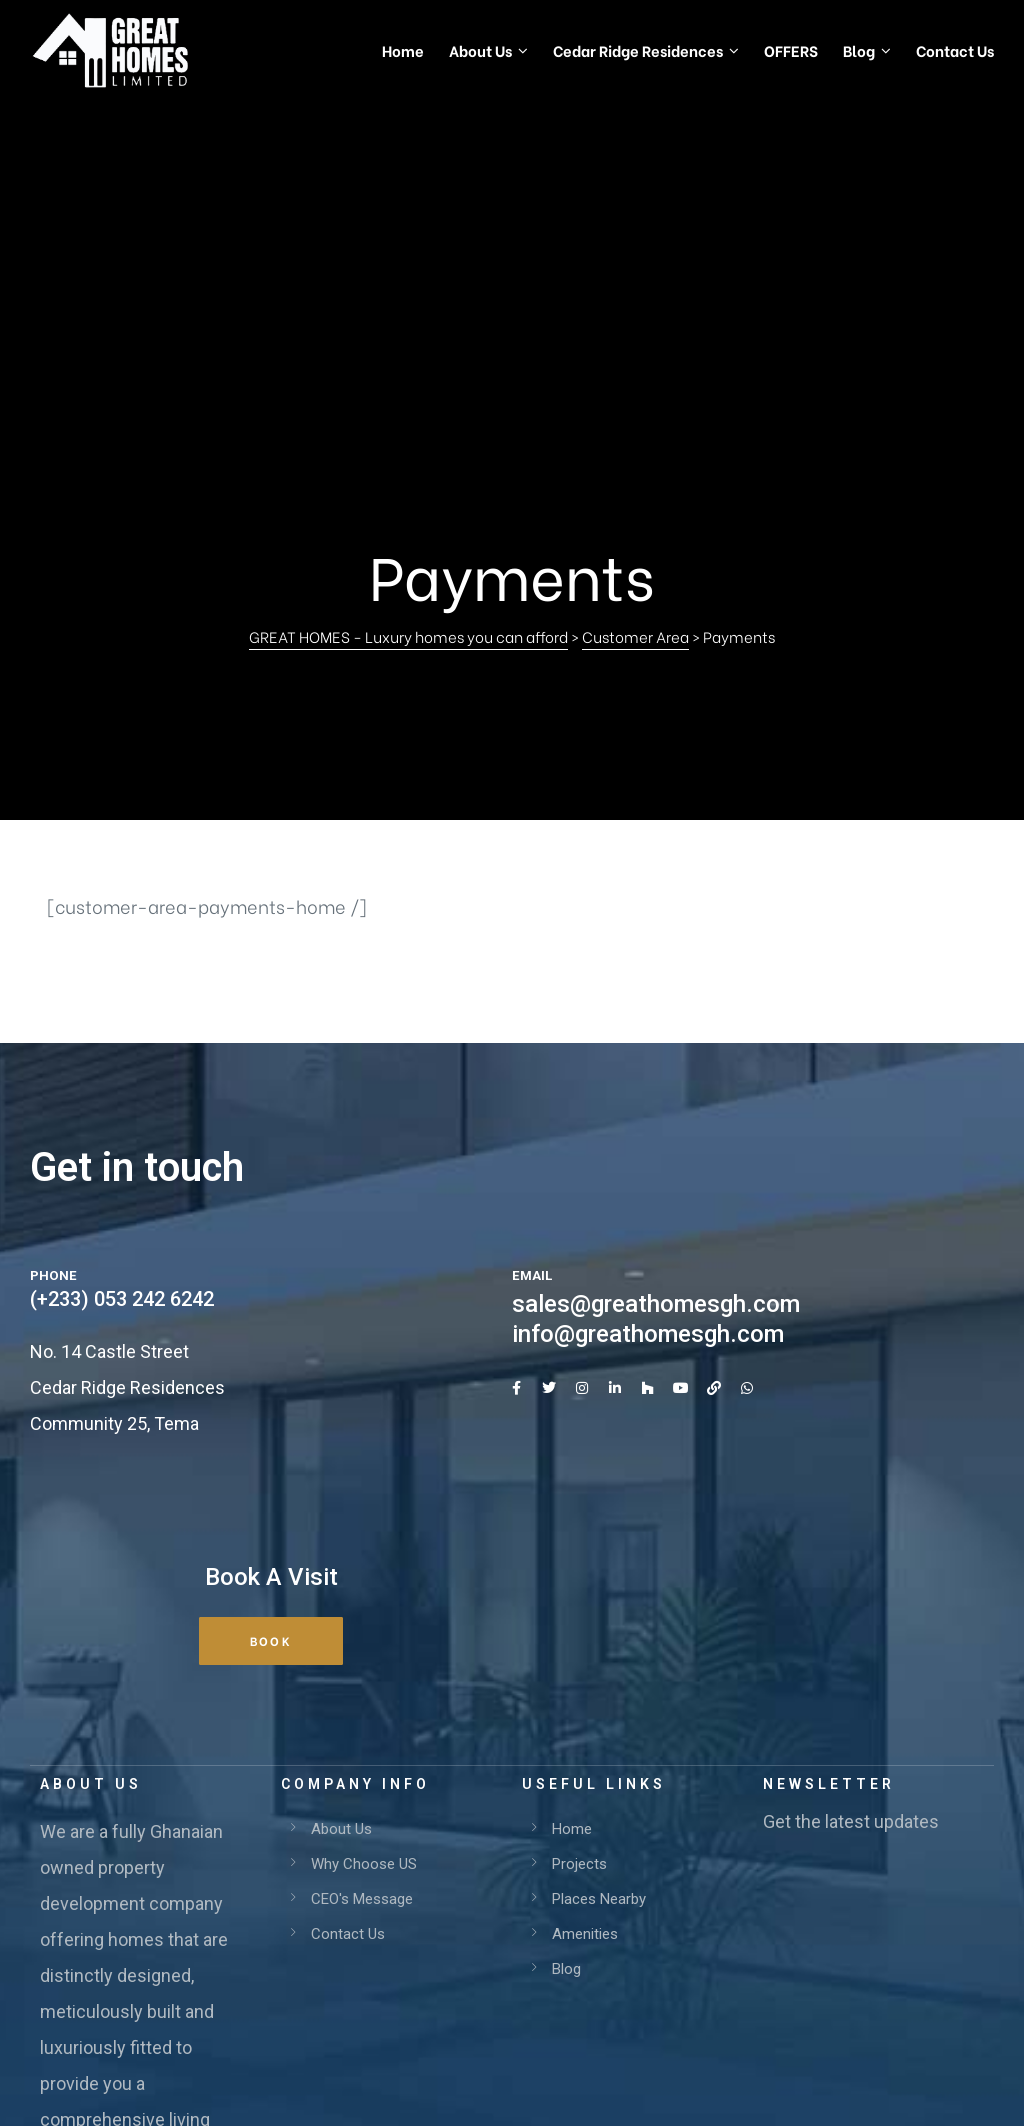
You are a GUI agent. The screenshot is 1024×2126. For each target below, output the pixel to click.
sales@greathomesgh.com (656, 1004)
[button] (271, 1341)
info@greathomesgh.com (648, 1034)
